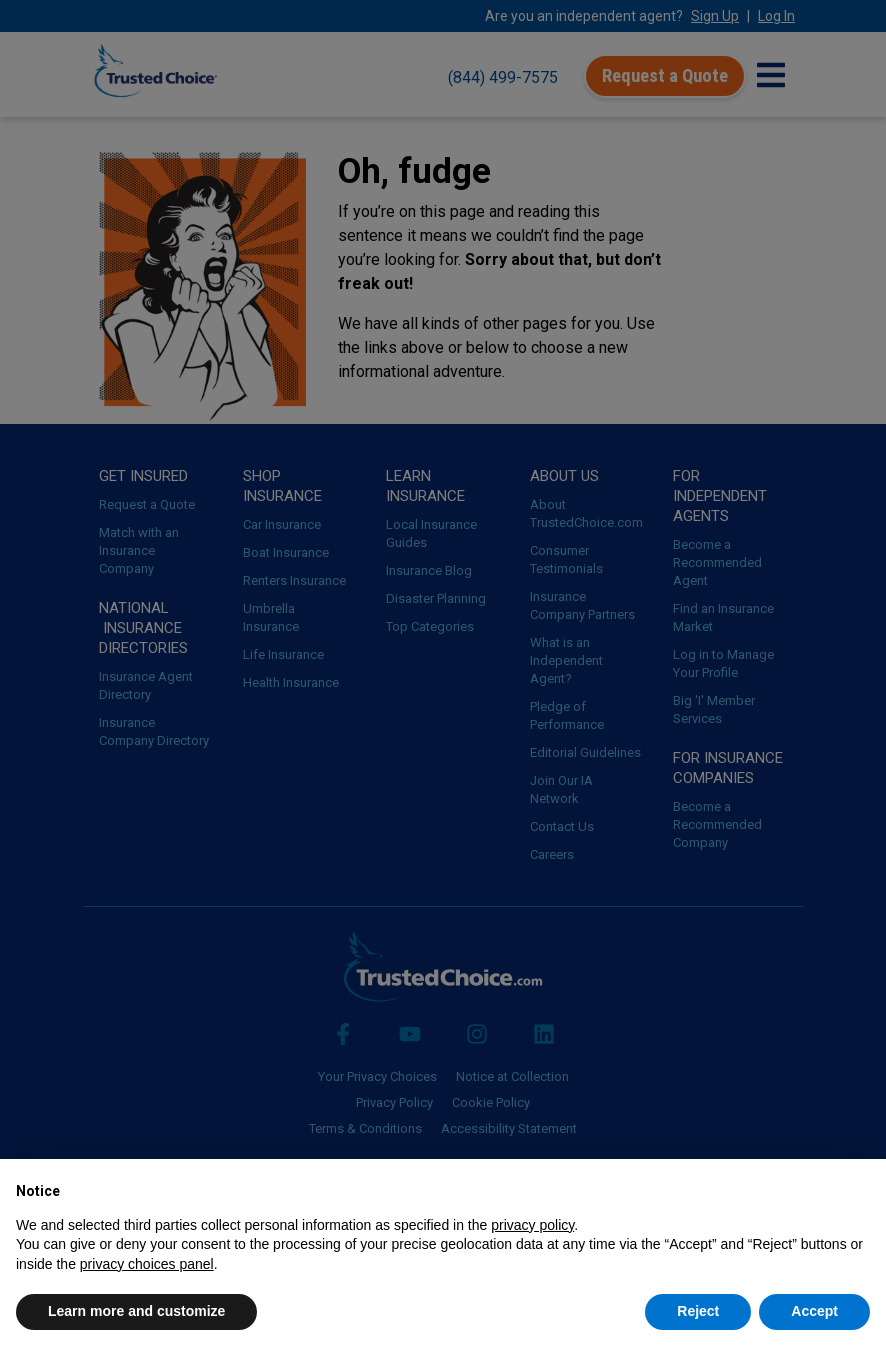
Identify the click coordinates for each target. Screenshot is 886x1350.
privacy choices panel (147, 1264)
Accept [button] (814, 1311)
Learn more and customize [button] (136, 1311)
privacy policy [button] (532, 1225)
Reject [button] (698, 1311)
